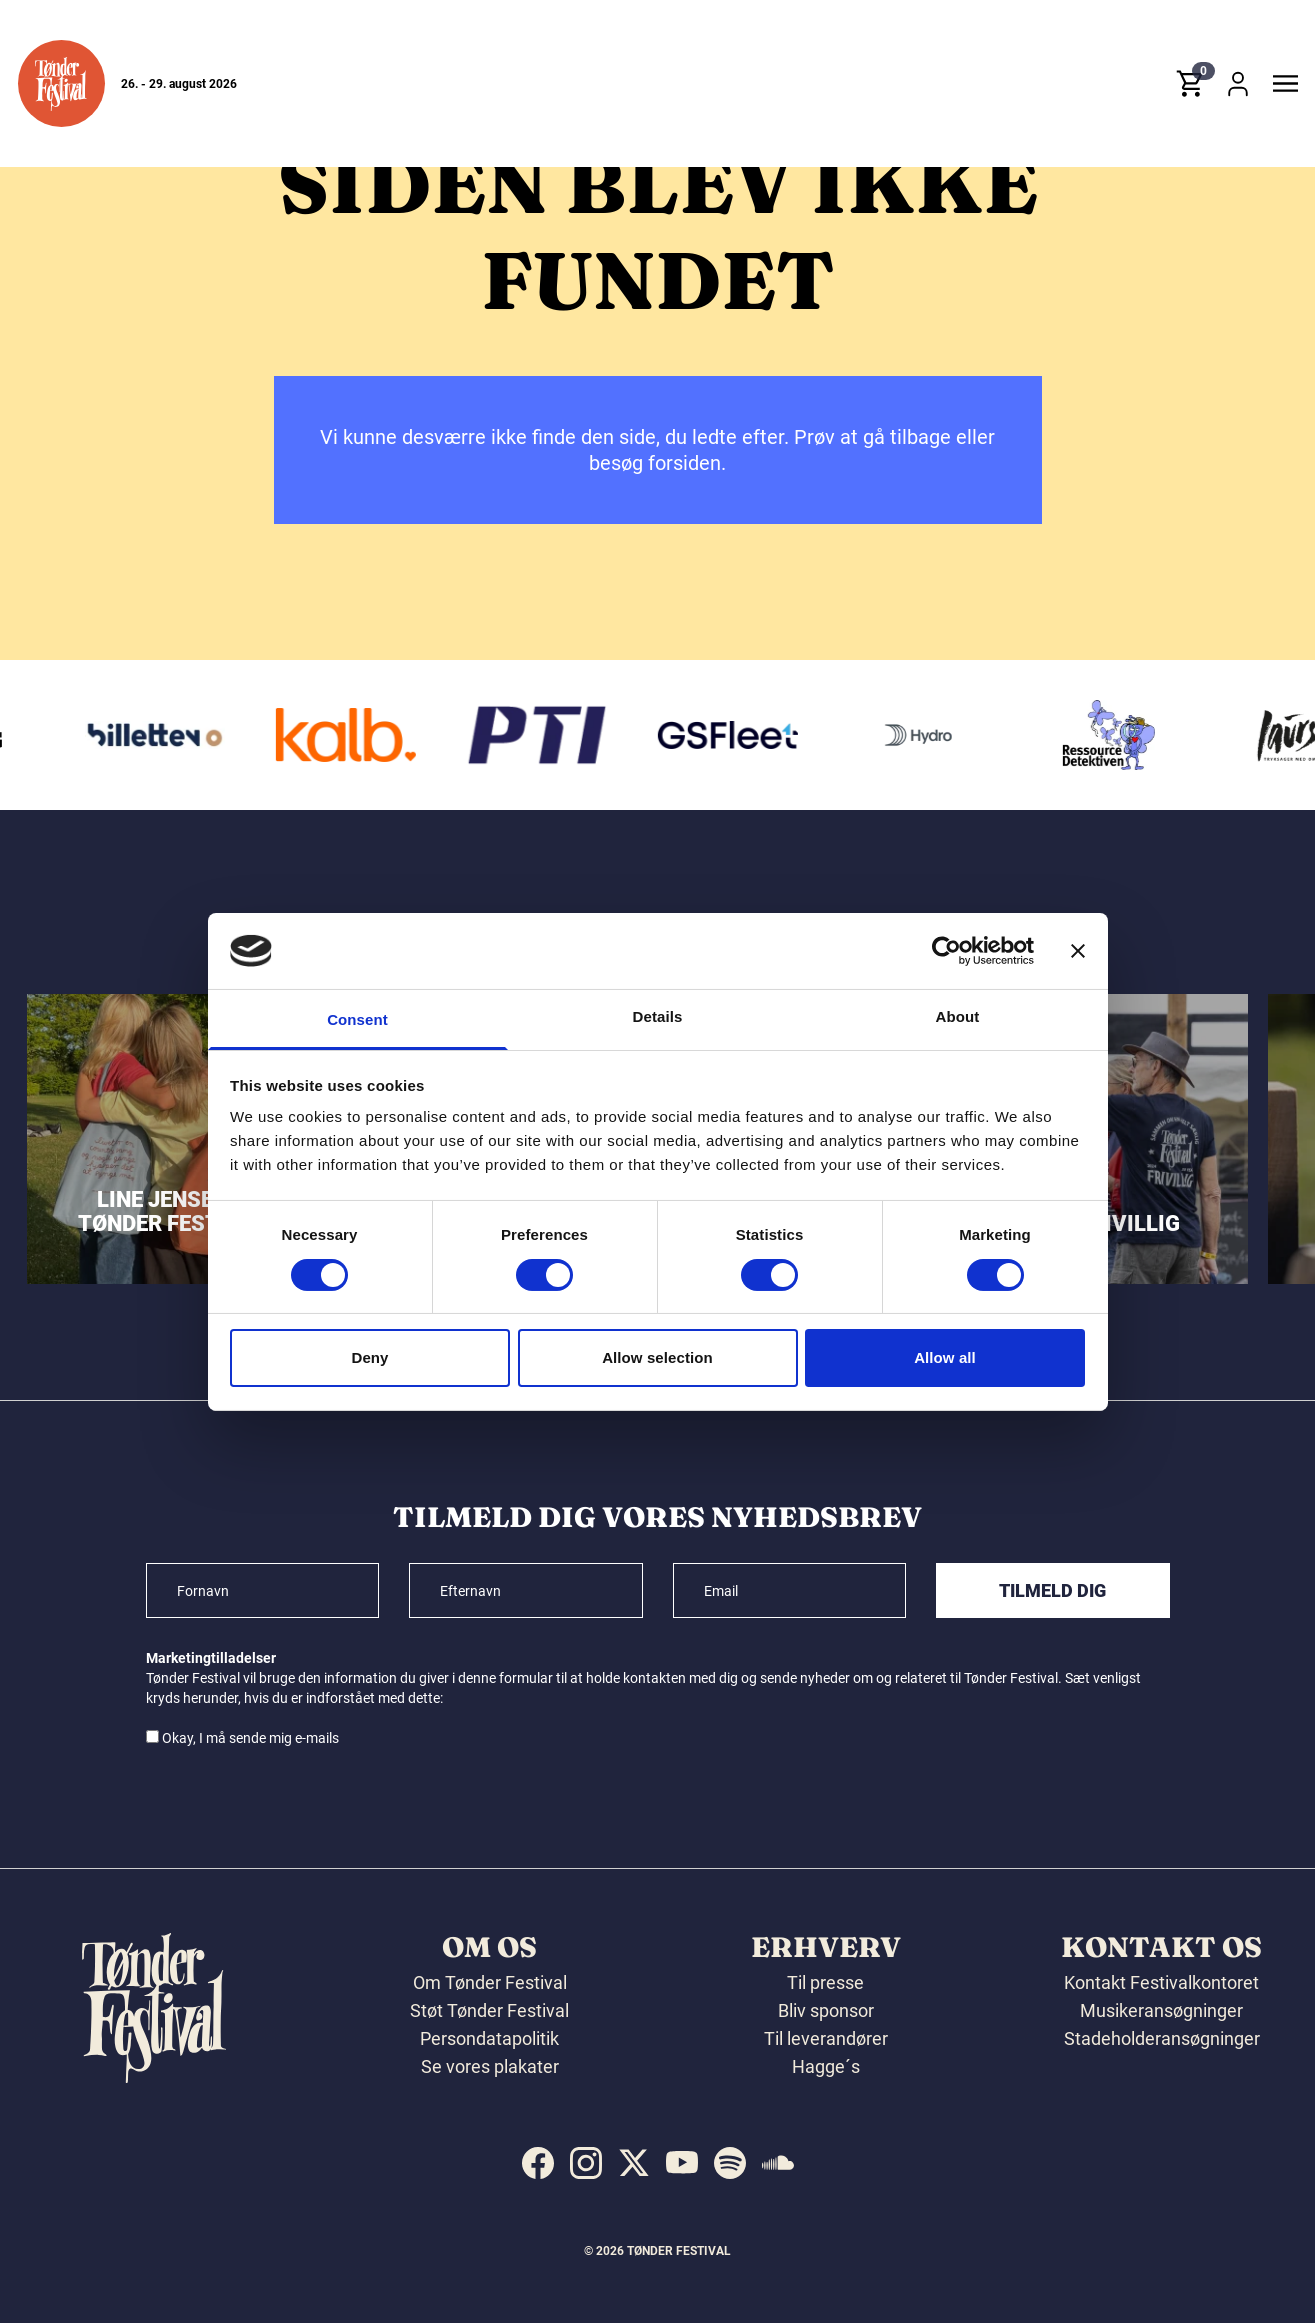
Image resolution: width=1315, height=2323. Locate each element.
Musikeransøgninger (1161, 2010)
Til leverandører (826, 2038)
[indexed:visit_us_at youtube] (682, 2163)
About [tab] (958, 1016)
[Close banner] (1078, 951)
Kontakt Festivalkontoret (1161, 1982)
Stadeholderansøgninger (1162, 2038)
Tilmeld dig (1052, 1590)
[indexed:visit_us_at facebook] (538, 2163)
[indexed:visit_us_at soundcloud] (778, 2163)
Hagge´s (826, 2066)
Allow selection (657, 1357)
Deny (369, 1357)
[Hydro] (962, 735)
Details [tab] (658, 1016)
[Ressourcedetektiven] (1152, 735)
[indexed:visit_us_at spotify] (730, 2163)
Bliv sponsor (826, 2010)
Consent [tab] (357, 1019)
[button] (61, 83)
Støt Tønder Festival (489, 2010)
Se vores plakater (490, 2066)
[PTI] (580, 735)
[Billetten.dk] (199, 735)
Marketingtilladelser (211, 1658)
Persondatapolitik (489, 2038)
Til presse (825, 1982)
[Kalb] (389, 735)
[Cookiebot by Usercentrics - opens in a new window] (946, 951)
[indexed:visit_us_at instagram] (586, 2163)
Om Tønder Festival (490, 1982)
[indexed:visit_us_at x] (634, 2163)
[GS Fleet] (771, 735)
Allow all (945, 1357)
